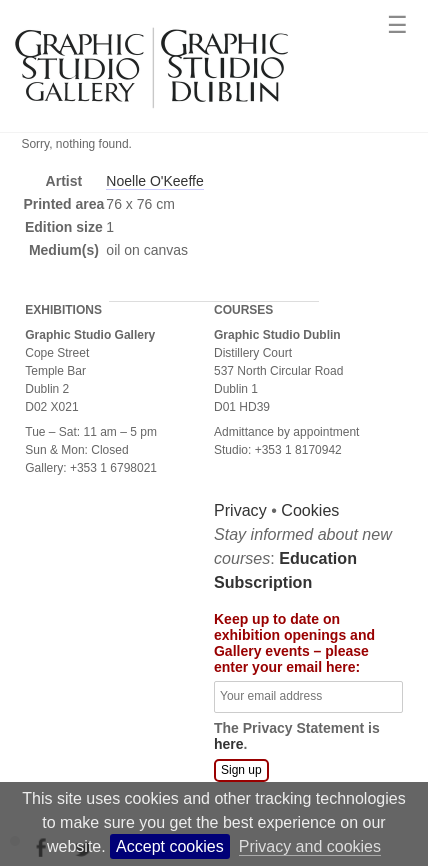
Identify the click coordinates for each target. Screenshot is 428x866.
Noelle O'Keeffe (154, 181)
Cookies (122, 555)
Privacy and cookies (310, 846)
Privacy (51, 555)
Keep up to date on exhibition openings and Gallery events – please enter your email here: (105, 687)
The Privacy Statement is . (108, 780)
